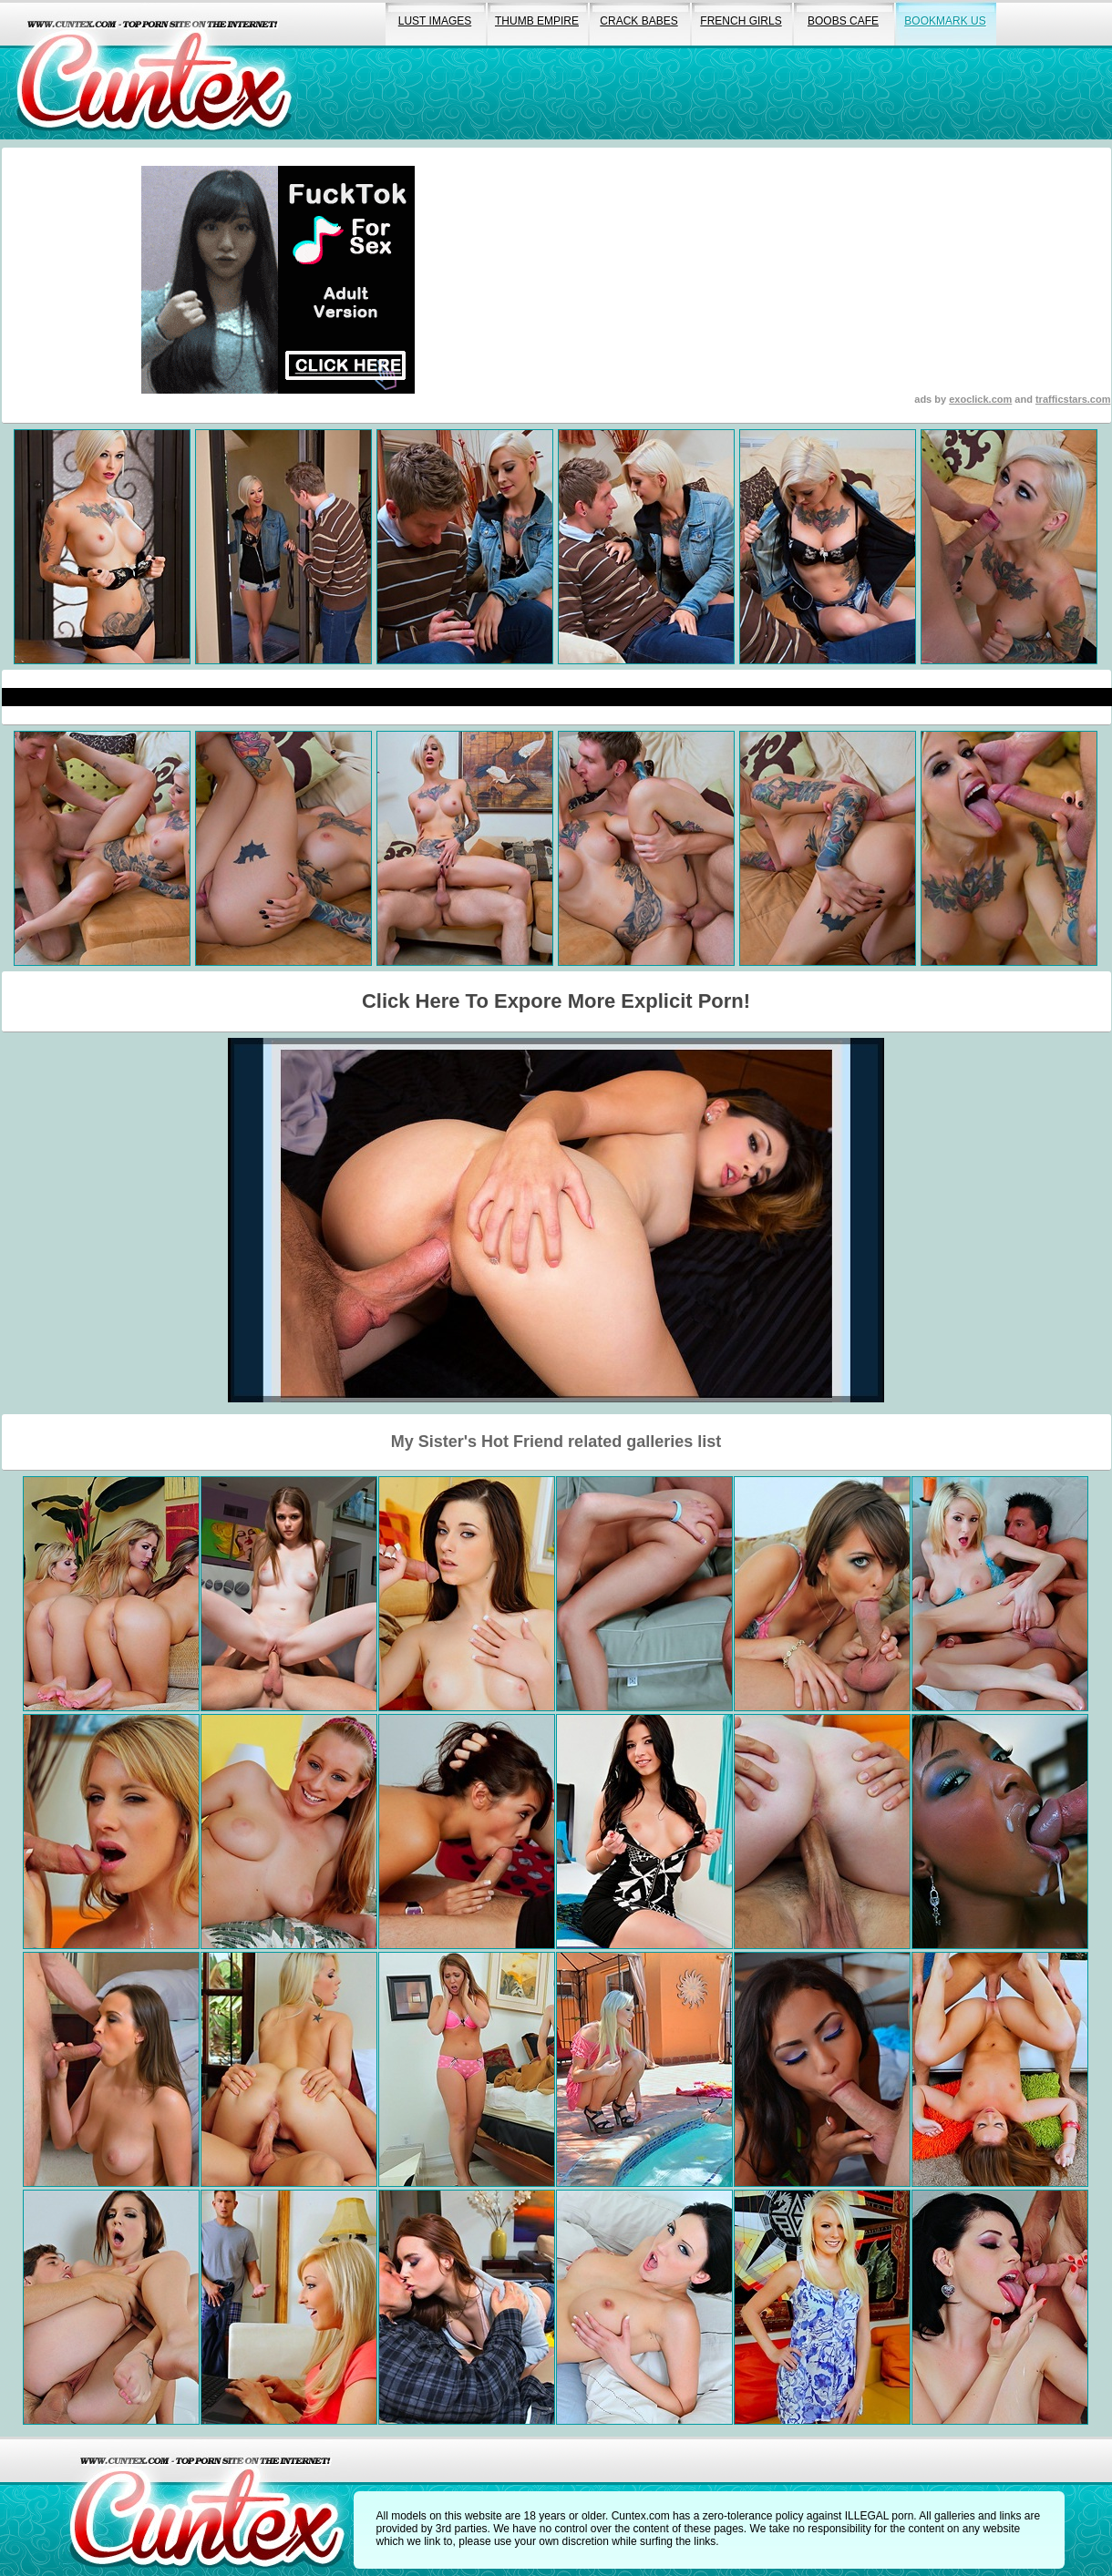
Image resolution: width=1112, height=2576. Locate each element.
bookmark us (944, 21)
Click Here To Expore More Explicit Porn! (556, 1001)
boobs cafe (843, 21)
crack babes (638, 21)
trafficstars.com (1073, 399)
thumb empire (537, 21)
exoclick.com (980, 399)
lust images (434, 21)
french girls (740, 21)
